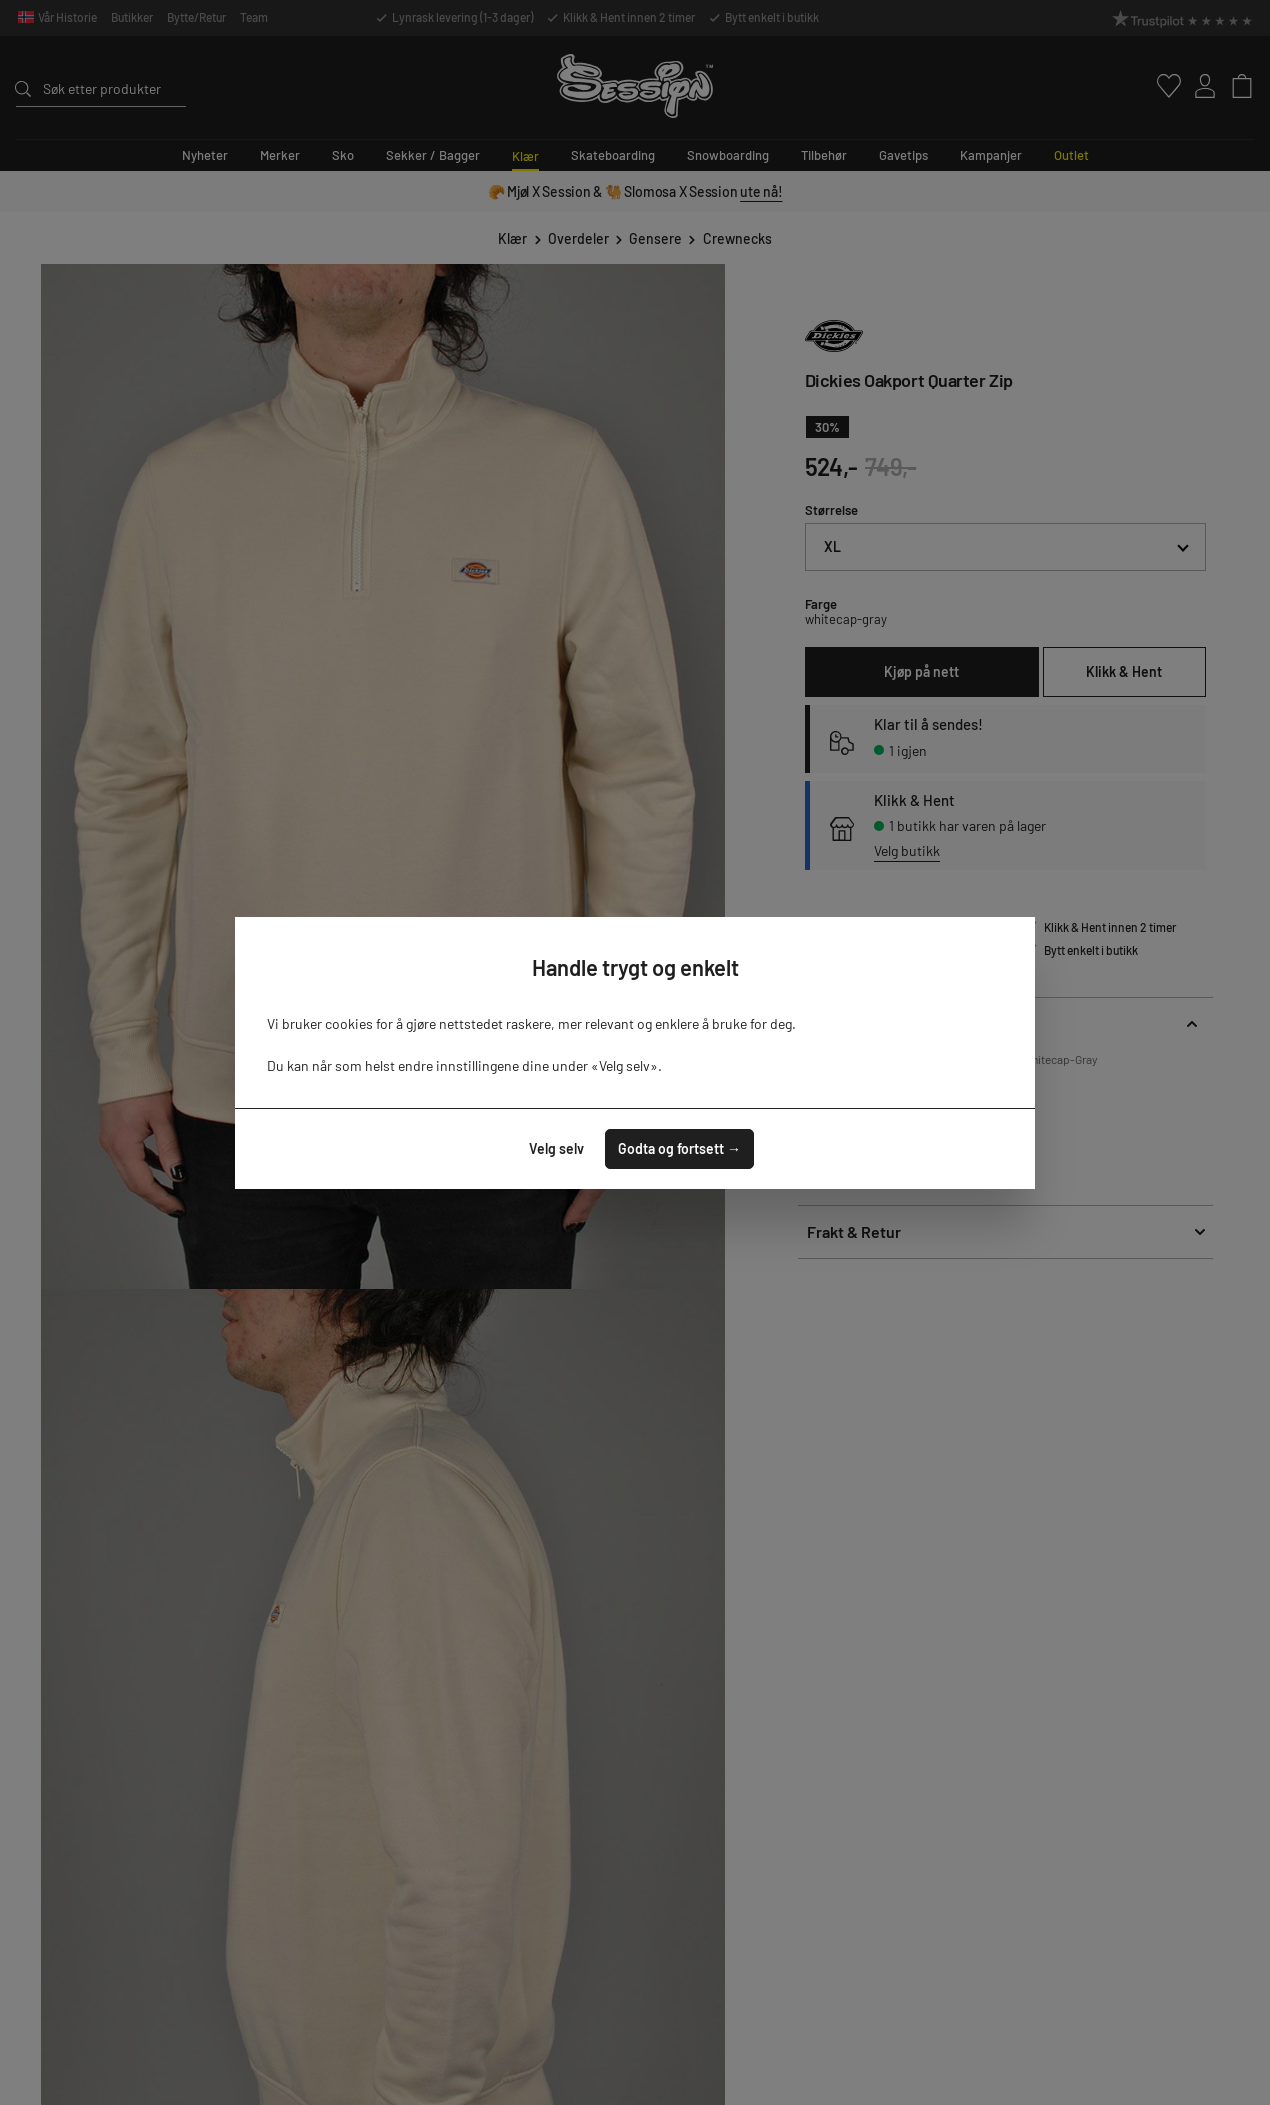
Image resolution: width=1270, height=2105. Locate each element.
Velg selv (556, 1148)
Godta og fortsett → (679, 1148)
